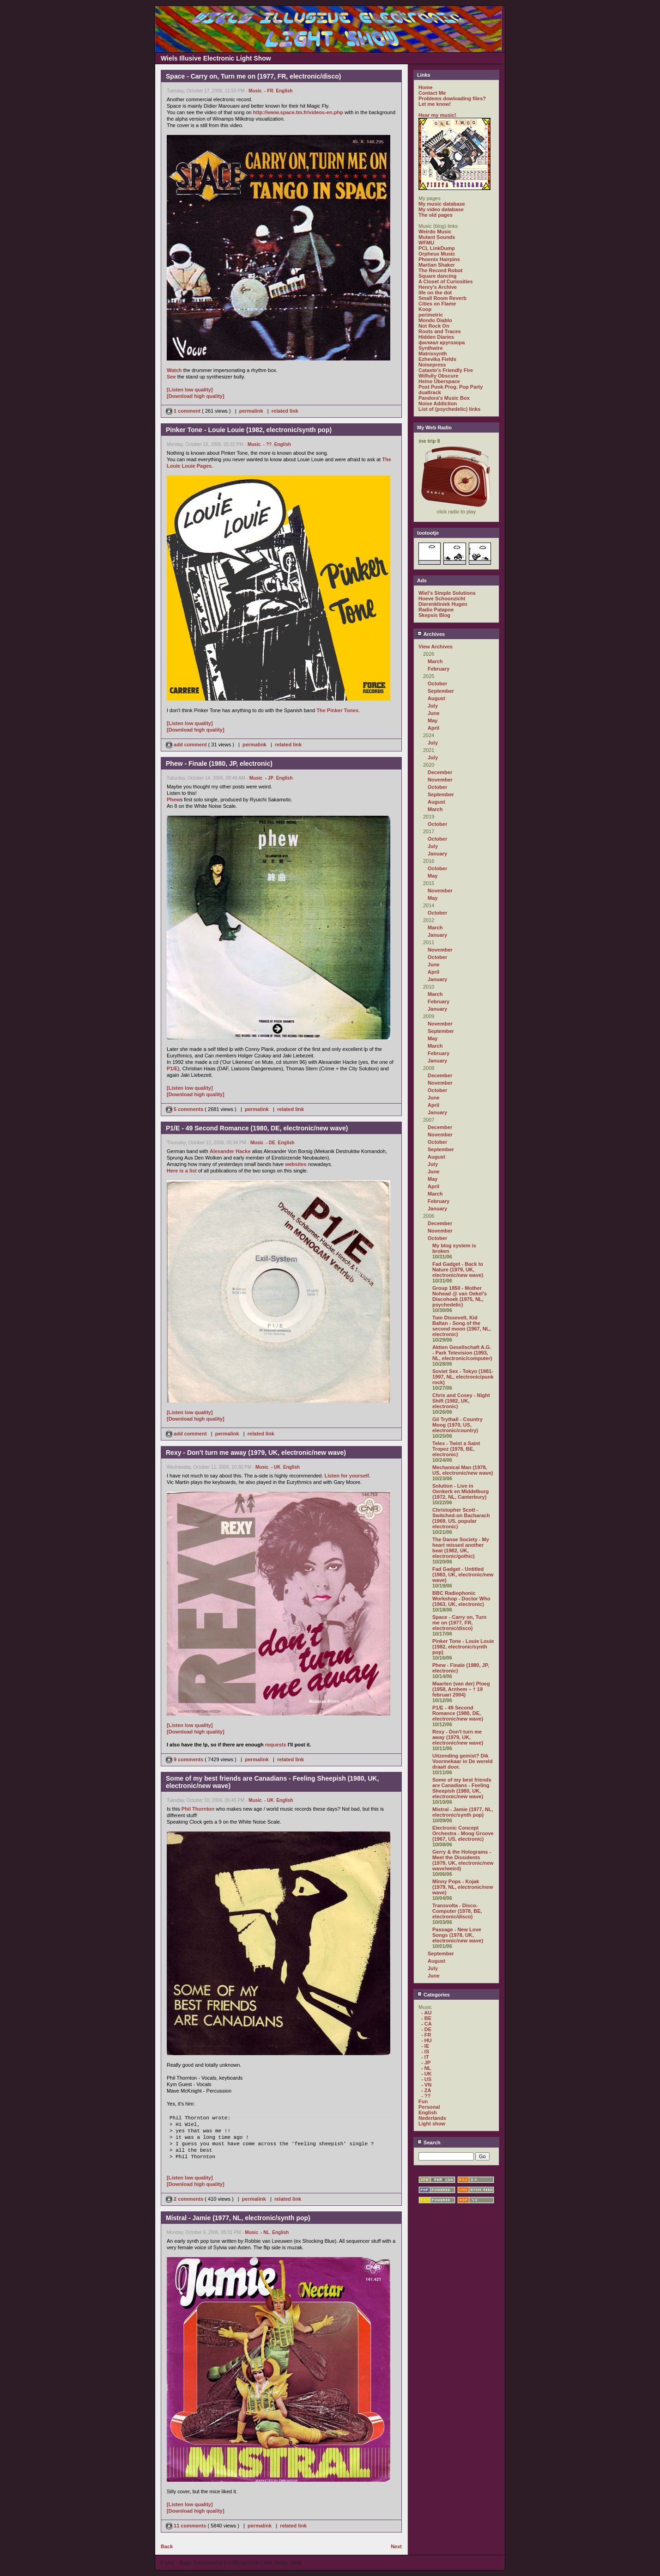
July (433, 705)
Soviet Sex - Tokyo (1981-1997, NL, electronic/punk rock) (463, 1376)
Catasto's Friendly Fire (445, 370)
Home (425, 87)
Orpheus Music (436, 253)
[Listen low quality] (190, 389)
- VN (426, 2085)
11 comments (186, 2525)
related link (285, 411)
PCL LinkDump (436, 248)
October (437, 683)
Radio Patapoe (436, 609)
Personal (429, 2107)
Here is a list (182, 1170)
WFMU (426, 242)
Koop (424, 309)
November (440, 779)
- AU (426, 2012)
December (440, 772)
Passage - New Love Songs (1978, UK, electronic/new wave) (457, 1935)
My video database (441, 209)
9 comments (185, 1759)
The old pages (435, 215)
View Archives (435, 646)
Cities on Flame (437, 303)
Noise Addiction (437, 403)
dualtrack (429, 392)
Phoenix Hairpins (439, 259)
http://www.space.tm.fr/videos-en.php (298, 112)
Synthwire (430, 348)
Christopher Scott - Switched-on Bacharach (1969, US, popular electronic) (461, 1518)
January (437, 853)
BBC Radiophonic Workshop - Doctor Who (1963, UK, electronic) (461, 1598)
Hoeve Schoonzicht (441, 598)
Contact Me (432, 93)
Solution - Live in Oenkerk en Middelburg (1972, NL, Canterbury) (460, 1491)
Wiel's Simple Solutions (447, 593)
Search (429, 2142)
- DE (270, 1142)
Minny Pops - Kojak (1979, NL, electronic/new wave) (462, 1887)
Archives (431, 634)
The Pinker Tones (337, 710)
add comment (187, 744)
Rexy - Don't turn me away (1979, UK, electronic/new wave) (457, 1737)
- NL (264, 2232)
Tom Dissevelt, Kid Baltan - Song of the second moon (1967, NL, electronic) (461, 1326)
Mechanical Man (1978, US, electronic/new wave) (462, 1470)
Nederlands (432, 2118)
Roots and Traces (439, 331)
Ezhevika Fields (437, 359)
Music (254, 90)
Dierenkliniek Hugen (442, 604)
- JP (269, 778)
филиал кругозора (441, 342)
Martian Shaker (436, 265)
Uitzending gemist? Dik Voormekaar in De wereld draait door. (462, 1761)
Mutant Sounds (436, 237)
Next (396, 2546)
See (171, 376)
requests (275, 1744)
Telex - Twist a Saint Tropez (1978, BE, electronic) (456, 1449)
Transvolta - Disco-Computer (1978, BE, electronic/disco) (457, 1911)
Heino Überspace (439, 381)
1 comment (184, 411)
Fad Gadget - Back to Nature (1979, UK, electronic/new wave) (457, 1269)
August (436, 698)
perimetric (430, 314)
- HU (426, 2040)
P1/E (172, 1068)
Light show (431, 2123)
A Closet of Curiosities (445, 281)
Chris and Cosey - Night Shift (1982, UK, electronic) (461, 1400)
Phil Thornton (198, 1809)
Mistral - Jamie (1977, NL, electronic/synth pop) (462, 1812)
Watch (174, 370)
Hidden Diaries (436, 337)
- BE (426, 2018)
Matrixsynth (432, 353)
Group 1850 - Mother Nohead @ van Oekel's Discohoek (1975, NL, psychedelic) (459, 1296)
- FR (268, 90)
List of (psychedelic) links (449, 409)
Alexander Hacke (230, 1151)
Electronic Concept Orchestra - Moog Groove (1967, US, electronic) (463, 1833)
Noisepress (432, 364)
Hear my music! (437, 115)
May (432, 720)
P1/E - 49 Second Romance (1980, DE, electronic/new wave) (457, 1713)
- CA (426, 2024)
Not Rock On (433, 326)
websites (295, 1164)
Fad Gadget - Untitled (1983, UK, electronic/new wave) (463, 1574)
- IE (425, 2046)
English (284, 90)
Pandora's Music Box (444, 398)
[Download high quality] (195, 396)
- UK (276, 1467)
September (441, 691)
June (434, 713)
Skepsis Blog (434, 615)
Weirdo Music (434, 231)
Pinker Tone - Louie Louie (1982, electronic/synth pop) (463, 1646)
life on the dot (435, 292)
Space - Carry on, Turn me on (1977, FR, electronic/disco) (459, 1622)
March (435, 661)
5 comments (185, 1109)
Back (167, 2546)
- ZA (426, 2090)
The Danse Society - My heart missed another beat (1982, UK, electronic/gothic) (460, 1548)
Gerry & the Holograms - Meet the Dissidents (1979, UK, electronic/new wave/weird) (463, 1860)
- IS (425, 2051)
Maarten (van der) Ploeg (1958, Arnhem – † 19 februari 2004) (461, 1689)
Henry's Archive (437, 287)
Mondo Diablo (435, 320)
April (433, 728)
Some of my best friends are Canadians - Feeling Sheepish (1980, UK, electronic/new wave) (461, 1788)
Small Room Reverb (442, 298)
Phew (173, 799)
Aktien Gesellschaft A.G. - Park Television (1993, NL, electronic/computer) (462, 1352)
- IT (425, 2057)
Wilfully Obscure (438, 375)
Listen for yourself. (347, 1475)
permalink (251, 411)
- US (426, 2079)
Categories (433, 1994)
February (438, 668)
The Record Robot (440, 270)
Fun (423, 2101)
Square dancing (437, 276)
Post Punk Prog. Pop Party (450, 387)
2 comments (185, 2199)
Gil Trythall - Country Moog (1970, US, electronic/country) (457, 1424)
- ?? (267, 444)
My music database (441, 204)
